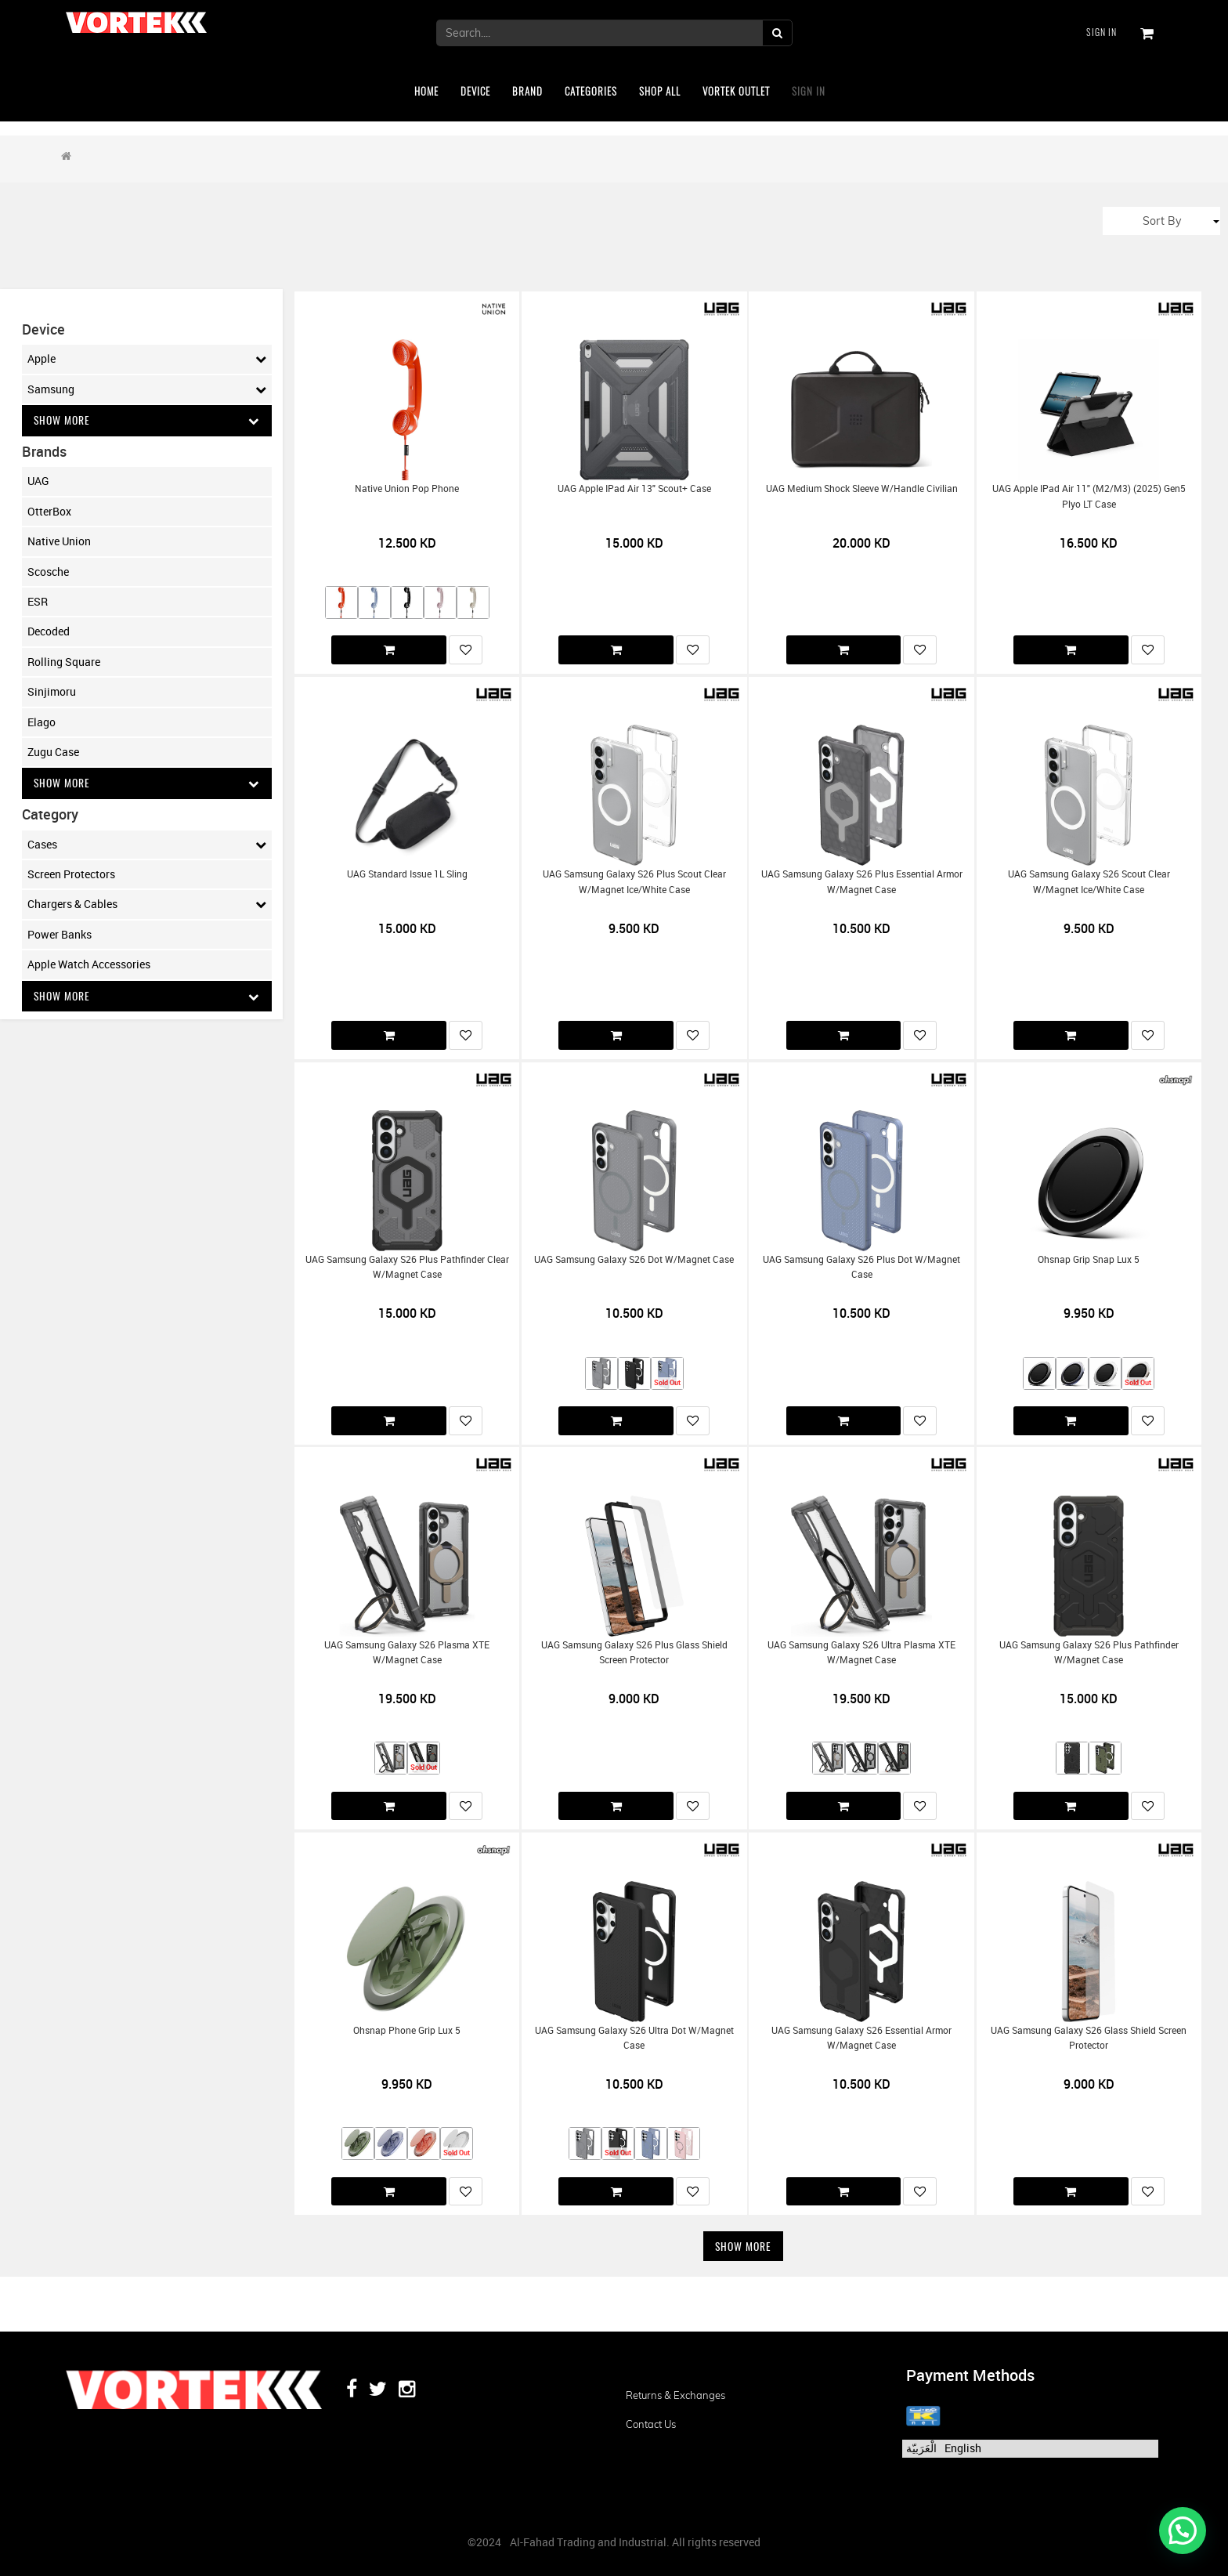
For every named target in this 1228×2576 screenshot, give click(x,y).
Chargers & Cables (146, 905)
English (962, 2447)
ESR (37, 601)
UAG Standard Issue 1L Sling (407, 874)
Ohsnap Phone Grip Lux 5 (406, 2030)
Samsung (146, 389)
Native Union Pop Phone (407, 488)
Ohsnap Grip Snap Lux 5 (1089, 1259)
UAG (38, 481)
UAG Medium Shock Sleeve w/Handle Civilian (862, 488)
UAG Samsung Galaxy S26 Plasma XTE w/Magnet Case (406, 1652)
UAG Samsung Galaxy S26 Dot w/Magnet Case (634, 1259)
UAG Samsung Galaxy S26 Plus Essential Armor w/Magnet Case (862, 881)
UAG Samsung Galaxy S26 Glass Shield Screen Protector (1088, 2038)
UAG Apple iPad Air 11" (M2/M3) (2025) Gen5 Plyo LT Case (1089, 496)
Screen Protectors (71, 874)
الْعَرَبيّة (921, 2447)
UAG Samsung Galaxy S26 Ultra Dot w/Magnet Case (634, 2038)
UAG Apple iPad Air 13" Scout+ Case (634, 488)
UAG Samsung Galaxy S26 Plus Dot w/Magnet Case (861, 1267)
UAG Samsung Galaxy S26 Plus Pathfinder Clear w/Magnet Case (407, 1267)
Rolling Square (63, 661)
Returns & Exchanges (675, 2395)
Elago (41, 722)
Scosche (48, 571)
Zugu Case (53, 751)
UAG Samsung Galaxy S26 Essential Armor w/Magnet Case (861, 2038)
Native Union (59, 541)
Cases (146, 845)
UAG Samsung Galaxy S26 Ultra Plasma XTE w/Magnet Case (861, 1652)
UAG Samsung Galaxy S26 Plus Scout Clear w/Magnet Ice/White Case (634, 881)
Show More (147, 420)
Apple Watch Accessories (88, 964)
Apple (146, 358)
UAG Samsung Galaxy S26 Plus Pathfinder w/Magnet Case (1089, 1652)
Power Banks (59, 935)
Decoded (48, 631)
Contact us (651, 2424)
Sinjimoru (51, 692)
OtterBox (49, 511)
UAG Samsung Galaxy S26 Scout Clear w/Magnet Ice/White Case (1089, 881)
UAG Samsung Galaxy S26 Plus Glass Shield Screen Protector (634, 1652)
